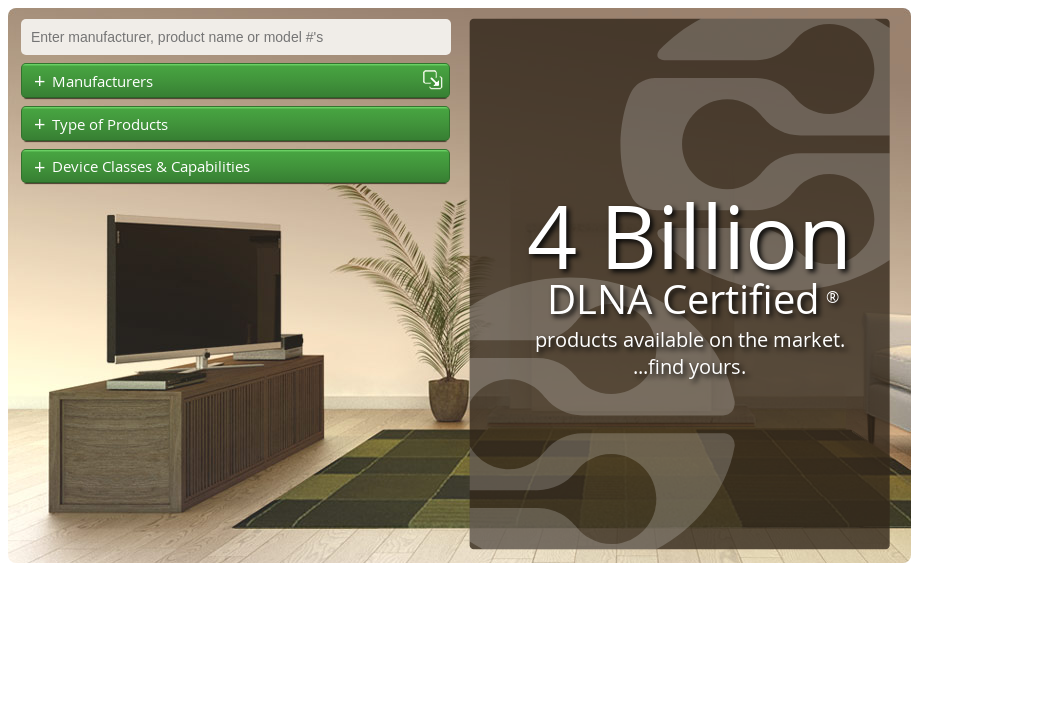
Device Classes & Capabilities (142, 167)
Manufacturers (93, 81)
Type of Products (101, 124)
